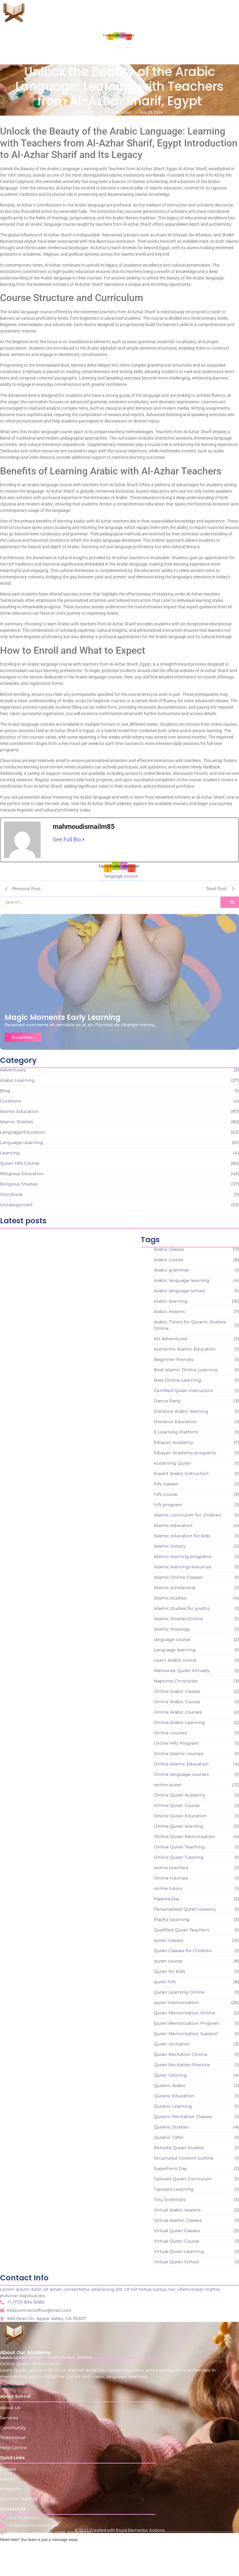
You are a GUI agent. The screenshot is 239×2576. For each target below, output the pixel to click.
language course (121, 876)
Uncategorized (117, 112)
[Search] (110, 902)
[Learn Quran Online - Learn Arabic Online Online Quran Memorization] (13, 11)
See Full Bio (67, 839)
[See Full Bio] (83, 839)
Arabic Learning (87, 112)
